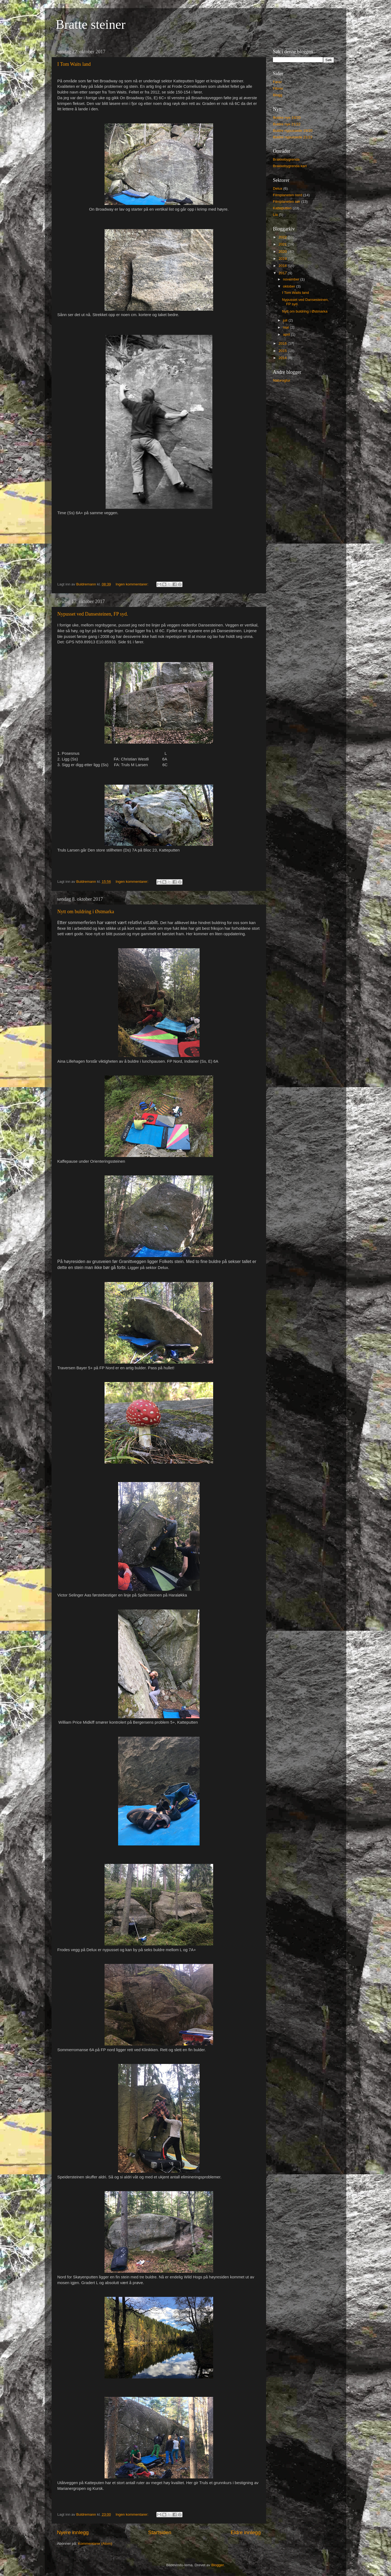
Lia (275, 215)
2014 (283, 358)
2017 (283, 273)
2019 (283, 259)
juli (285, 320)
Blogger (217, 2565)
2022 (283, 237)
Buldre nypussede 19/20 (293, 131)
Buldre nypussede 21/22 (293, 137)
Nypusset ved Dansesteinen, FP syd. (92, 614)
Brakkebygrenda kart (290, 166)
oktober (289, 286)
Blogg (277, 95)
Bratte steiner (90, 24)
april (287, 334)
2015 (283, 351)
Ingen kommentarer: (133, 584)
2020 (283, 252)
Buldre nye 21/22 (287, 124)
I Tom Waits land (74, 64)
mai (286, 327)
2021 (283, 244)
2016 (283, 343)
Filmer (278, 88)
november (291, 279)
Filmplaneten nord (287, 195)
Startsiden (159, 2532)
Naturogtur (281, 380)
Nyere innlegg (73, 2532)
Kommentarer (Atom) (95, 2543)
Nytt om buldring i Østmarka (85, 911)
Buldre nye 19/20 (287, 118)
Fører (277, 82)
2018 (283, 266)
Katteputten (282, 208)
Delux (277, 188)
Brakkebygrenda (286, 159)
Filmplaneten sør (286, 201)
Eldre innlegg (246, 2532)
